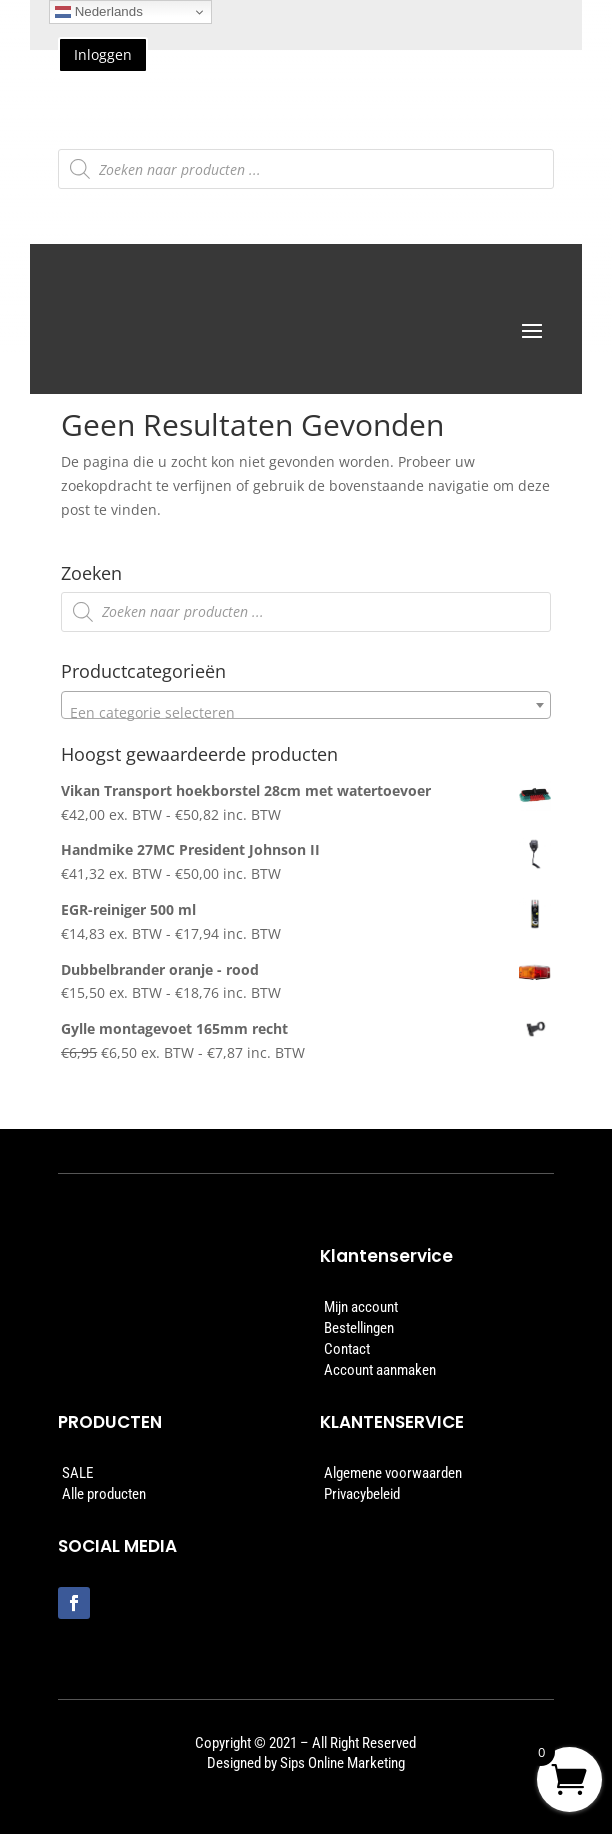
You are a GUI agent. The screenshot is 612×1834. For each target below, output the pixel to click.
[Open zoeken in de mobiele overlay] (306, 169)
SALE (77, 1473)
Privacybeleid (362, 1494)
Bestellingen (359, 1328)
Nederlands (99, 12)
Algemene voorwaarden (393, 1473)
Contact (347, 1349)
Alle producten (104, 1494)
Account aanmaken (380, 1370)
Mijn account (361, 1307)
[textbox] (306, 713)
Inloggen (103, 54)
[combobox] (306, 705)
